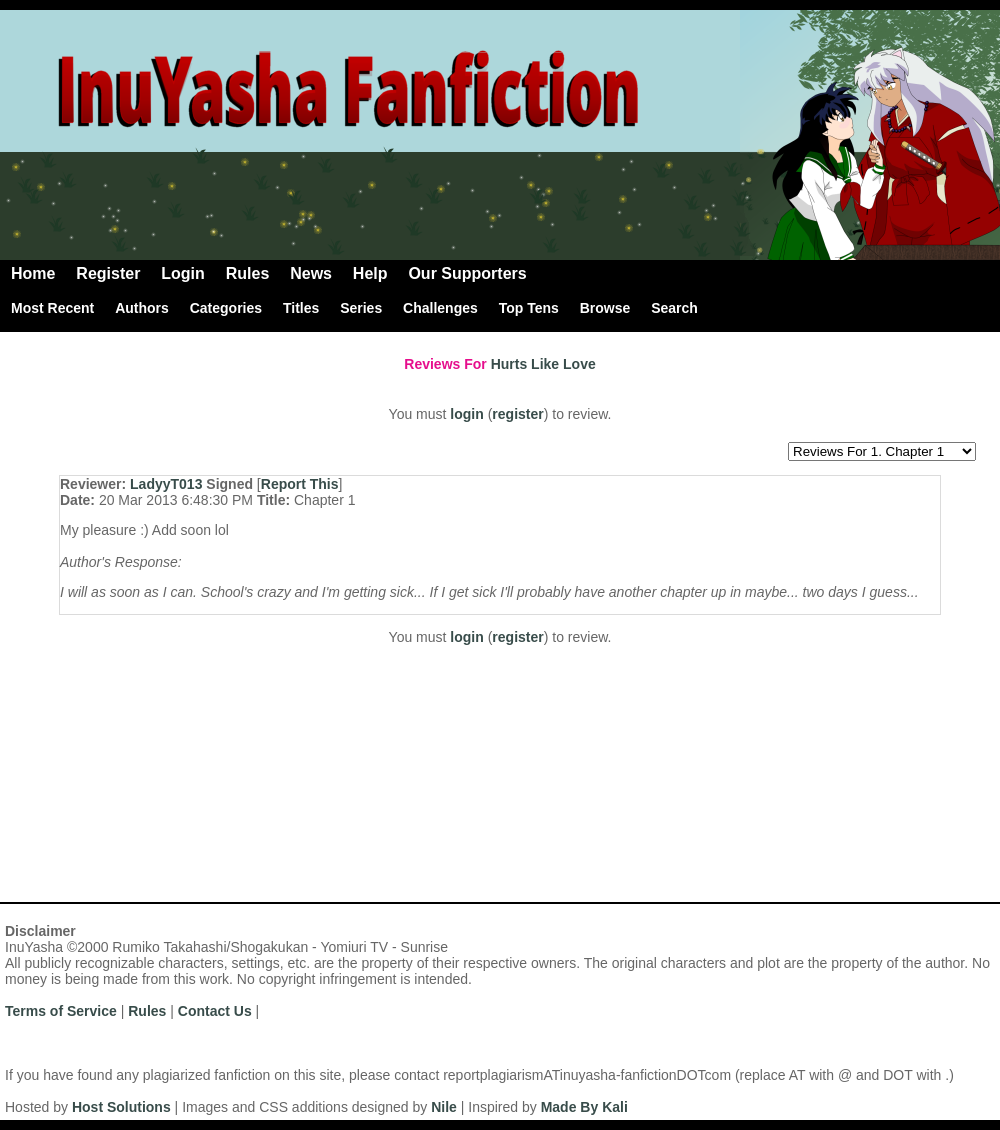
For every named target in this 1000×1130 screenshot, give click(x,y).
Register (108, 273)
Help (370, 273)
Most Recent (52, 308)
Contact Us (215, 1011)
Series (361, 308)
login (466, 414)
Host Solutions (121, 1107)
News (311, 273)
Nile (444, 1107)
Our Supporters (467, 273)
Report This (300, 484)
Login (183, 273)
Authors (142, 308)
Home (33, 273)
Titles (301, 308)
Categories (226, 308)
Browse (605, 308)
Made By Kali (584, 1107)
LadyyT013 (166, 484)
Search (674, 308)
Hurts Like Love (543, 364)
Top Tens (529, 308)
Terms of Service (61, 1011)
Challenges (440, 308)
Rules (248, 273)
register (517, 414)
